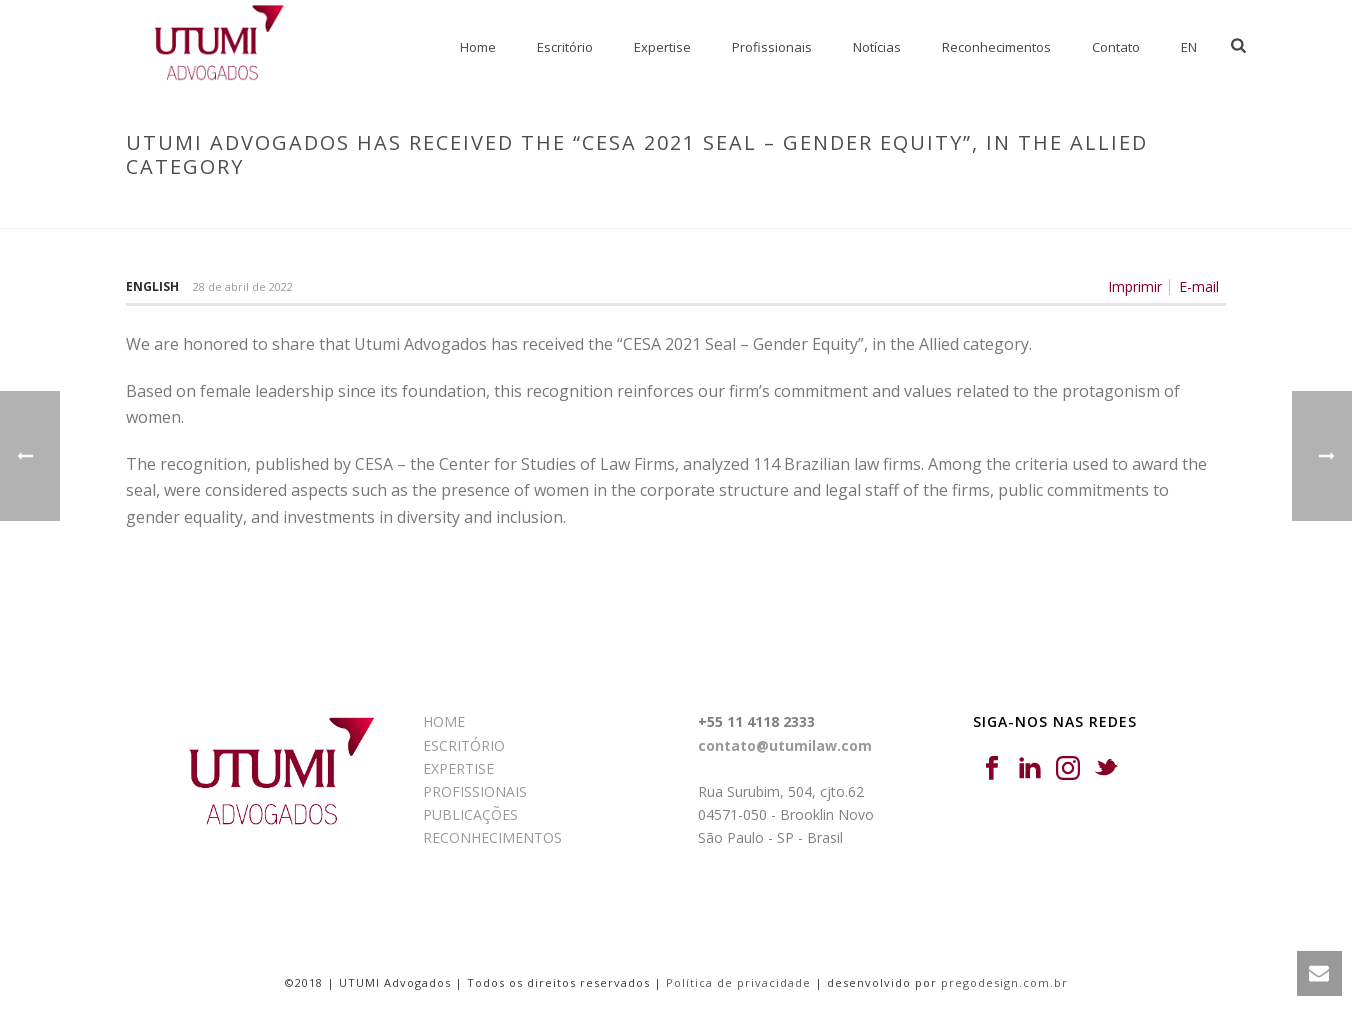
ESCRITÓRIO (464, 745)
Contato (1116, 47)
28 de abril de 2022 (243, 286)
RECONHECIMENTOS (492, 837)
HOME (444, 721)
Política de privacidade (738, 982)
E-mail (1199, 287)
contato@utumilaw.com (785, 745)
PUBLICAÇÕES (470, 814)
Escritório (565, 47)
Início (555, 209)
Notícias (877, 47)
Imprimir (1135, 287)
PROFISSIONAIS (475, 791)
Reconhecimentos (996, 47)
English (152, 286)
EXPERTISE (458, 768)
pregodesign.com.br (1004, 982)
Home (478, 47)
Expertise (662, 47)
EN (1189, 47)
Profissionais (772, 47)
